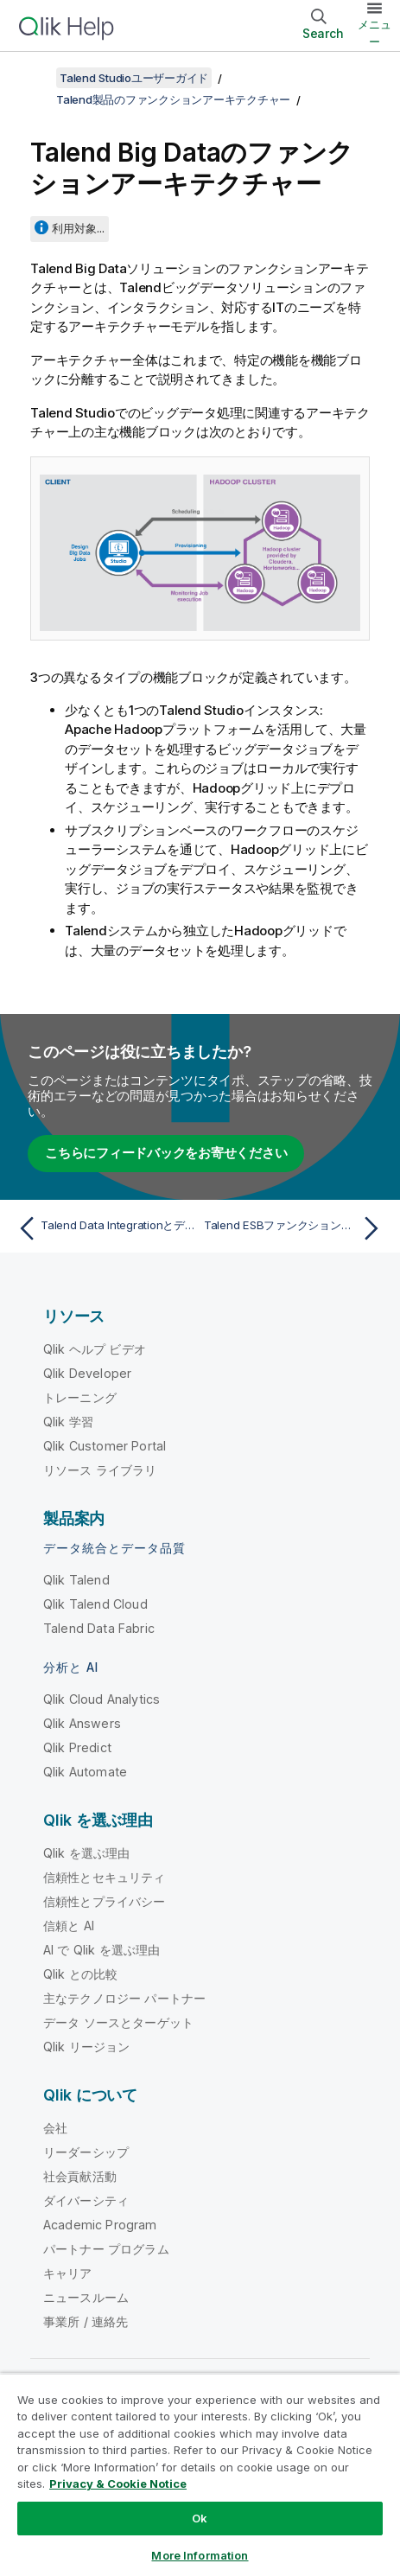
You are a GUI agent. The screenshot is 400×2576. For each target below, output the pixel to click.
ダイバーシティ (86, 2200)
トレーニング (80, 1397)
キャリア (67, 2273)
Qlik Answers (82, 1723)
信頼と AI (68, 1925)
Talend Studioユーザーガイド (134, 78)
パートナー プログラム (106, 2248)
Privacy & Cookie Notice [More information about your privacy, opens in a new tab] (118, 2483)
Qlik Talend (76, 1579)
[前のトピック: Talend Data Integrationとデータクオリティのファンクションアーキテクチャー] (104, 1228)
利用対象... (78, 228)
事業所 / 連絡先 (85, 2321)
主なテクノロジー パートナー (124, 1998)
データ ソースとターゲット (118, 2022)
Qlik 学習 (68, 1421)
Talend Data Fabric (99, 1628)
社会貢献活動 (80, 2176)
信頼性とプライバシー (104, 1901)
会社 (55, 2127)
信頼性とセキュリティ (104, 1877)
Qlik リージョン (86, 2046)
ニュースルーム (86, 2297)
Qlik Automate (85, 1771)
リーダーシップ (86, 2152)
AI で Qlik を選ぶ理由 (101, 1949)
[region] (200, 2474)
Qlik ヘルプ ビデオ (94, 1349)
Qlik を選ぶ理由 (86, 1853)
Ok (199, 2518)
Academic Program (100, 2224)
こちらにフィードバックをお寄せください (166, 1153)
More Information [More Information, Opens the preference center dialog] (199, 2555)
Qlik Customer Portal (104, 1445)
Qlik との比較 (80, 1974)
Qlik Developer (87, 1373)
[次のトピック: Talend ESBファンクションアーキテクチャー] (295, 1228)
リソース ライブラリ (100, 1470)
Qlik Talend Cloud (95, 1604)
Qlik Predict (77, 1747)
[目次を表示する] (35, 77)
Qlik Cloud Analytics (101, 1699)
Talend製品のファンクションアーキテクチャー (173, 99)
